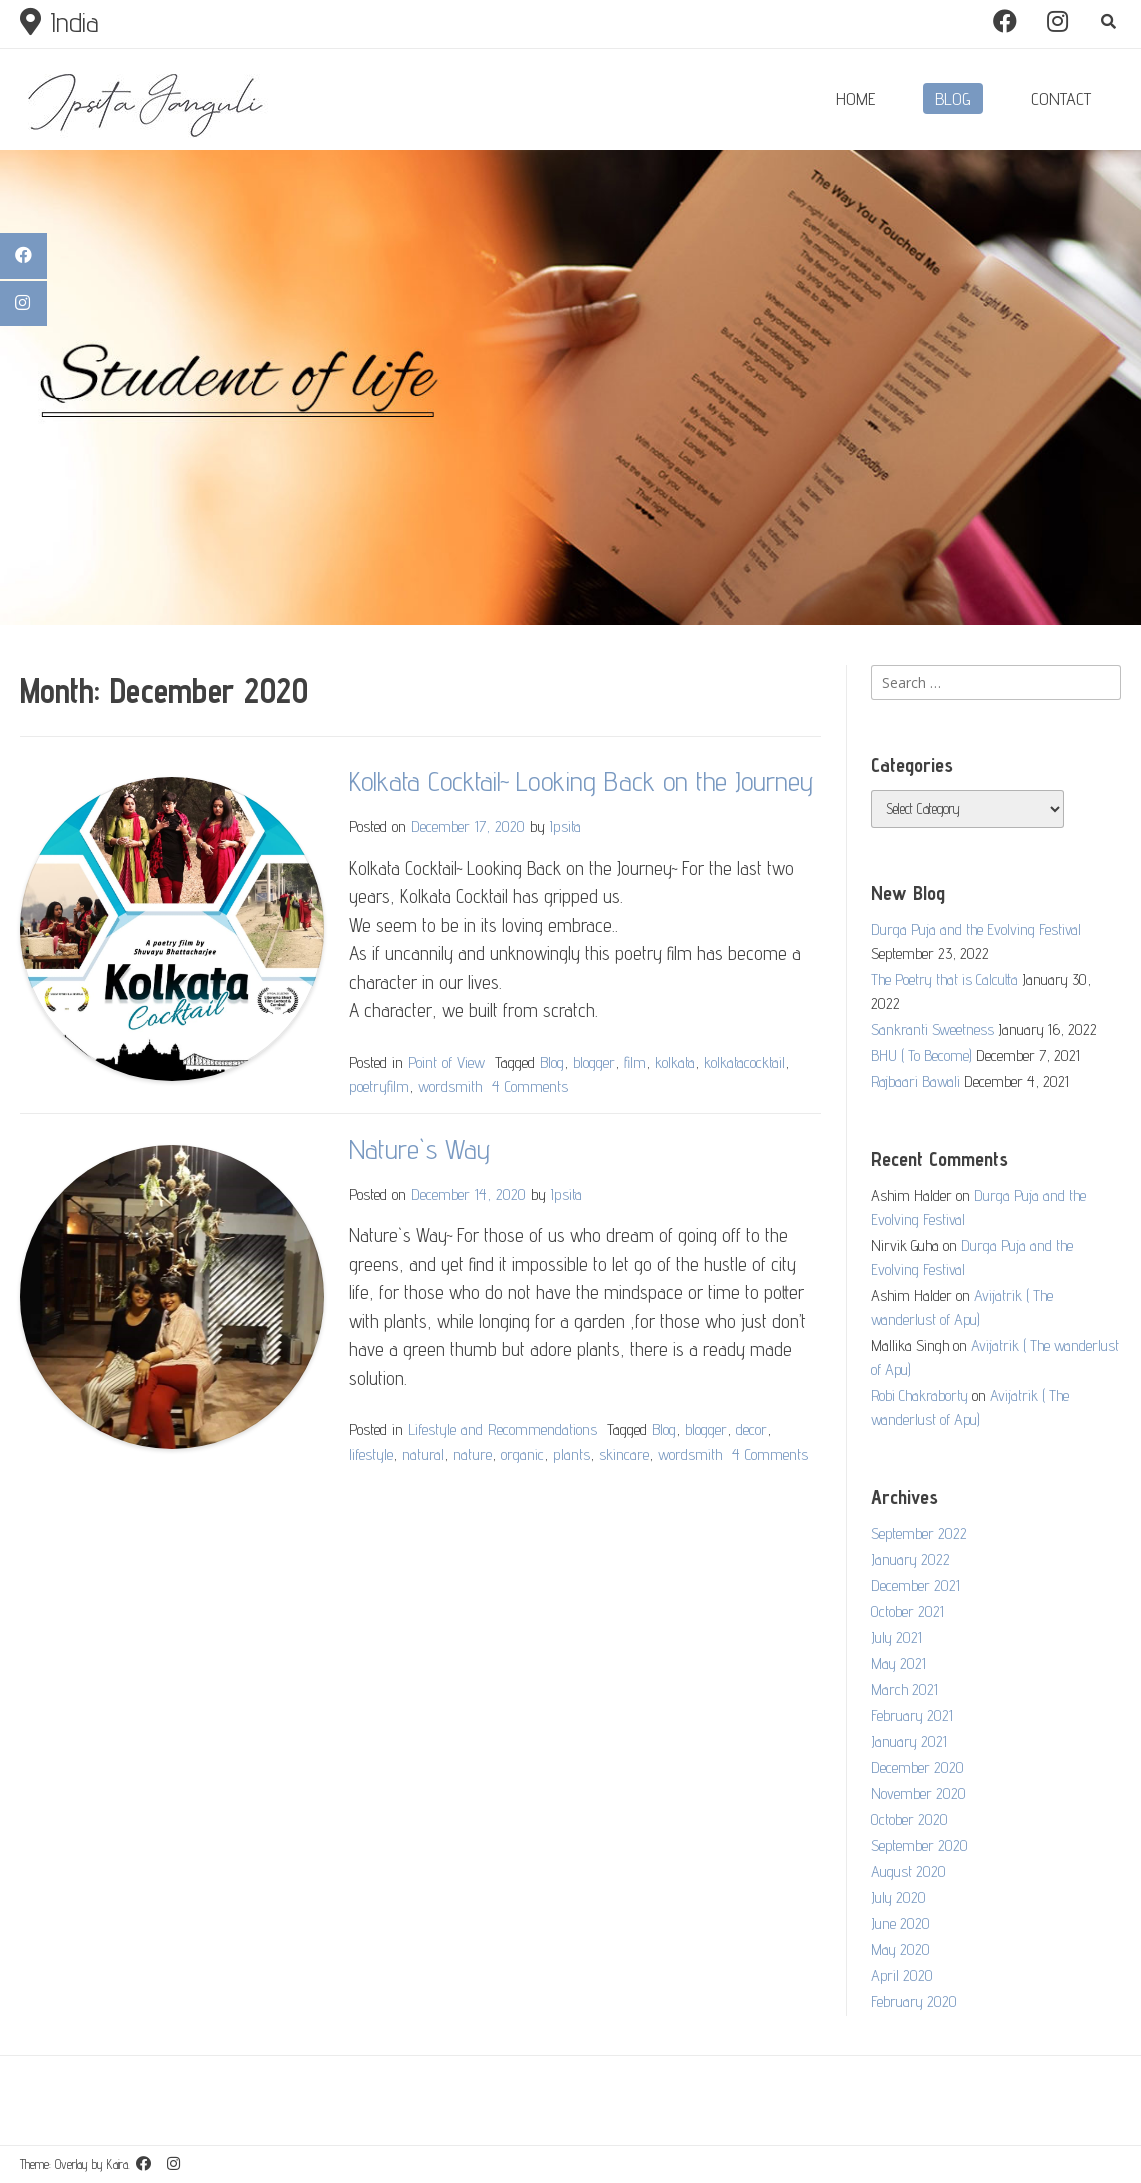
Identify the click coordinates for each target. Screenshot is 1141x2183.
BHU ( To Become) (921, 1055)
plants (571, 1454)
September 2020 (919, 1845)
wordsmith (450, 1086)
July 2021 (896, 1637)
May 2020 (900, 1949)
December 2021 (915, 1585)
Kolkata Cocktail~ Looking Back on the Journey (581, 780)
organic (522, 1454)
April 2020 (902, 1975)
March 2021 (904, 1689)
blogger (594, 1062)
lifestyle (371, 1454)
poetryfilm (379, 1086)
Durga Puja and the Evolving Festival (976, 929)
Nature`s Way (419, 1148)
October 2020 (909, 1819)
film (635, 1062)
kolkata (675, 1062)
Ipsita (565, 826)
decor (751, 1429)
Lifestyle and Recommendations (502, 1429)
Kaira (117, 2164)
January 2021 (909, 1741)
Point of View (446, 1062)
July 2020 (898, 1897)
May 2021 (898, 1663)
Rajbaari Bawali (915, 1081)
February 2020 (914, 2001)
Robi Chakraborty (919, 1395)
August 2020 (908, 1871)
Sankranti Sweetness (932, 1029)
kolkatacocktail (744, 1062)
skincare (624, 1454)
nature (472, 1454)
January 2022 (910, 1559)
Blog (552, 1062)
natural (423, 1454)
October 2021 (907, 1611)
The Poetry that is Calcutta (944, 979)
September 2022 (919, 1533)
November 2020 (918, 1793)
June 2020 (900, 1923)
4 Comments (530, 1086)
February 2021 (912, 1715)
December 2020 (917, 1767)
